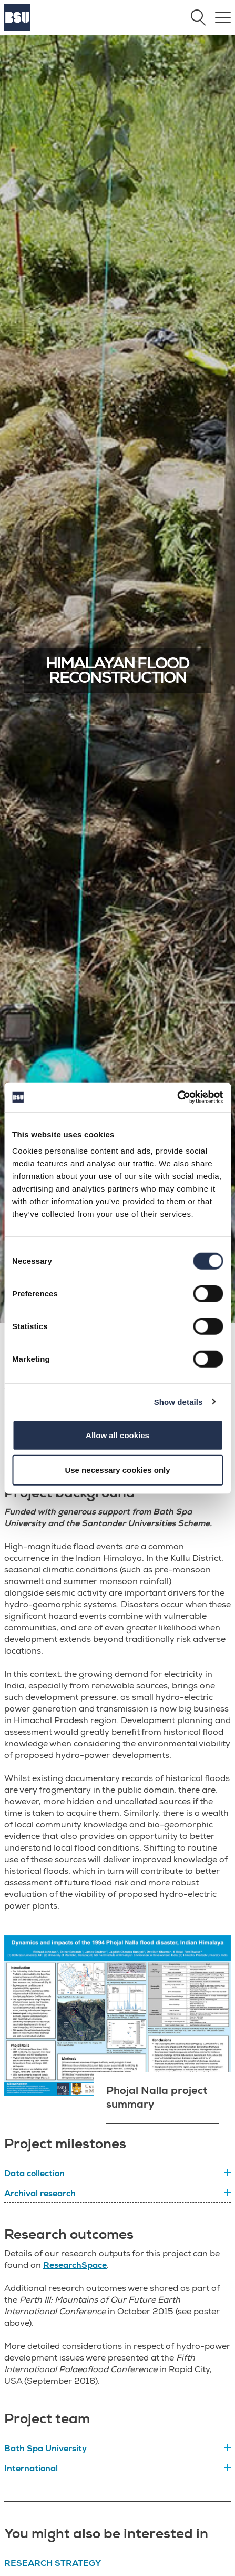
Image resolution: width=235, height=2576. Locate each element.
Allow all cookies (117, 1435)
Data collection (34, 2173)
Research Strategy (52, 2563)
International (31, 2468)
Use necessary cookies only (117, 1469)
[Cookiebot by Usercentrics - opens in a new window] (177, 1097)
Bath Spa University (45, 2448)
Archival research (40, 2193)
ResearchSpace (75, 2265)
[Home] (17, 28)
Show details (178, 1401)
